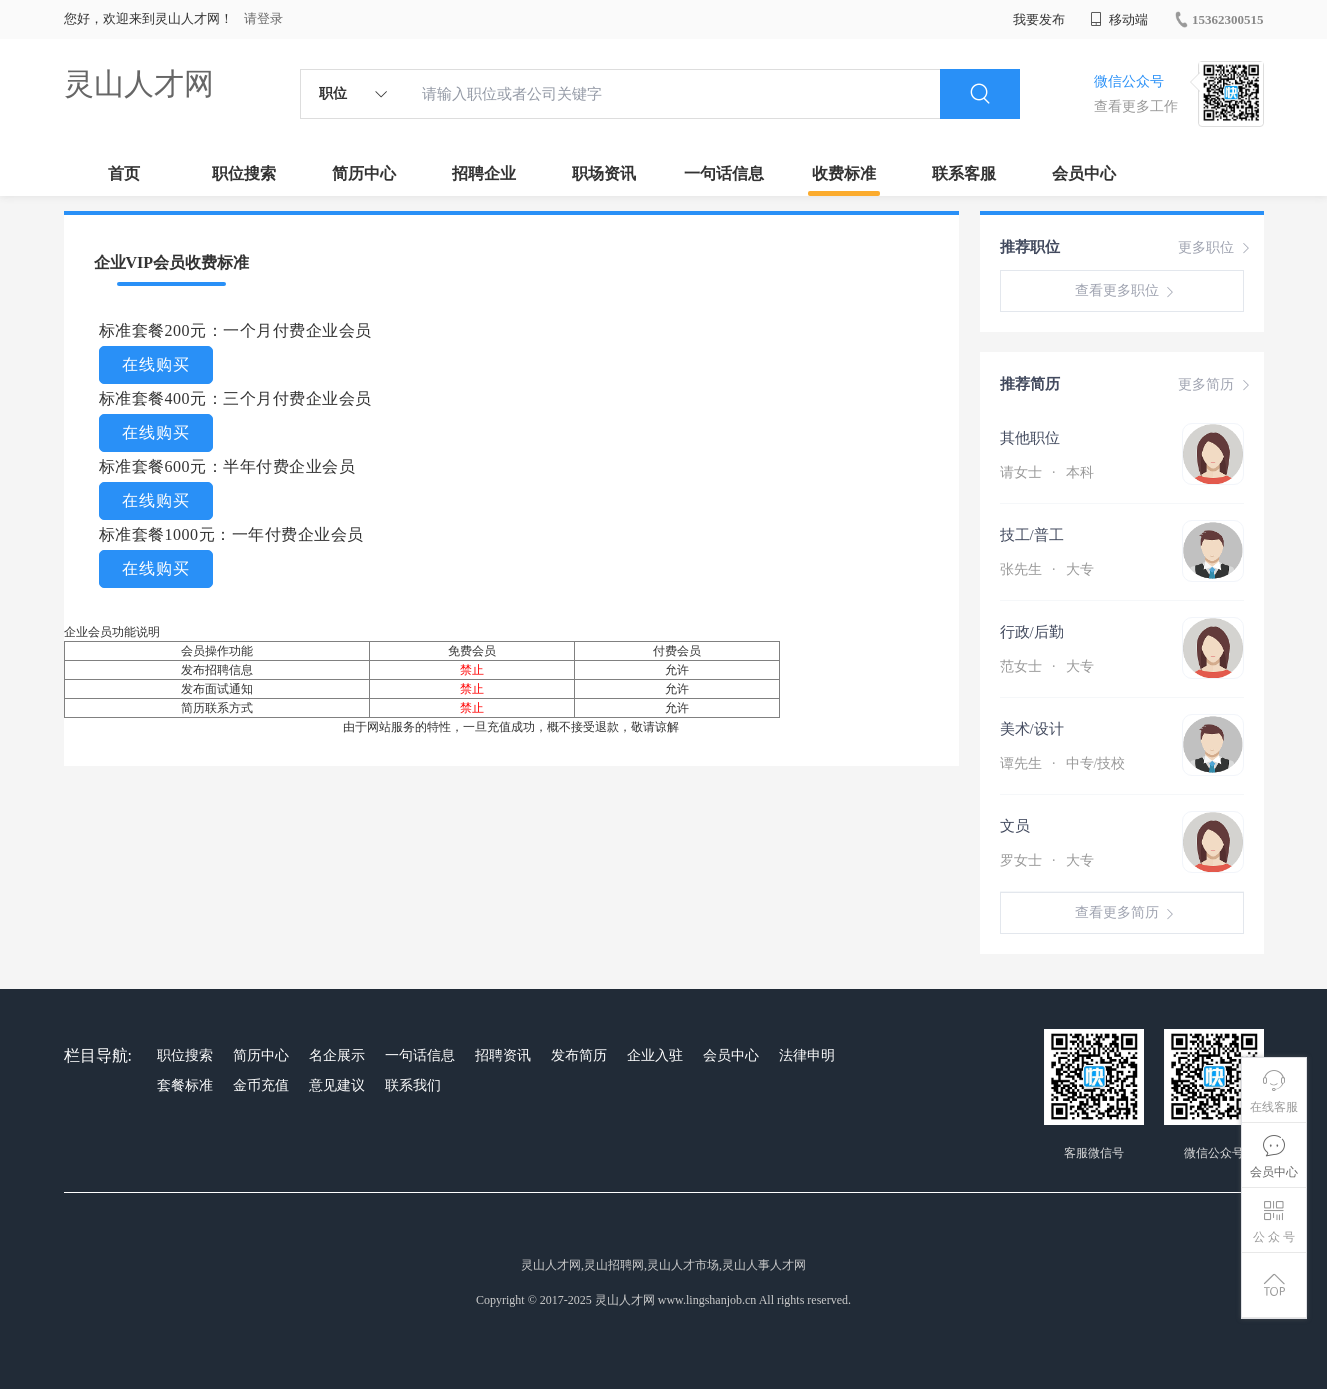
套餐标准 (185, 1085)
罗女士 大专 (1047, 860)
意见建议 (337, 1085)
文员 (1015, 826)
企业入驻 (655, 1055)
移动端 (1119, 19)
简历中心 (364, 173)
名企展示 (337, 1055)
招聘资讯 (503, 1055)
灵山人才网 (139, 83)
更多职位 (1216, 248)
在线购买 (156, 364)
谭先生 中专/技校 (1063, 763)
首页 (124, 173)
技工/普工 (1032, 535)
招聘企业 (484, 173)
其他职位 (1030, 438)
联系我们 (413, 1085)
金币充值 (261, 1085)
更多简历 (1216, 385)
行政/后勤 (1032, 632)
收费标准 (844, 173)
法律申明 (807, 1055)
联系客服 (964, 173)
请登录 (263, 18)
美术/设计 (1032, 729)
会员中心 (1084, 173)
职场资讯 (604, 173)
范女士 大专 (1047, 666)
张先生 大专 (1047, 569)
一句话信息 (724, 173)
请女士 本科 (1047, 472)
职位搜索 (244, 173)
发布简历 (579, 1055)
